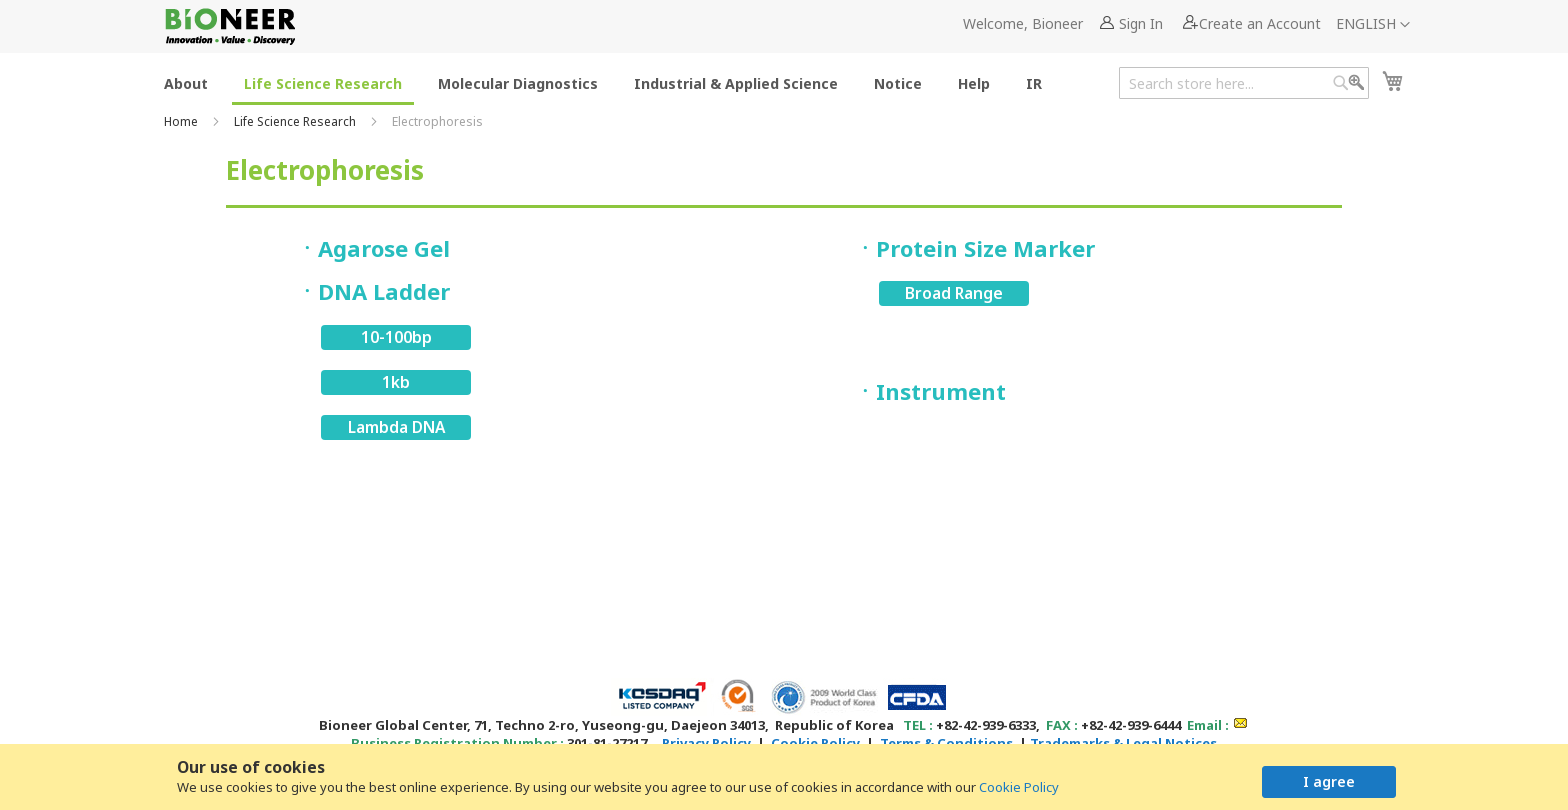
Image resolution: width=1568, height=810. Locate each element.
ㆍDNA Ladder (373, 291)
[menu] (609, 82)
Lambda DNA (396, 427)
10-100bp (396, 337)
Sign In (1141, 23)
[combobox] (1244, 83)
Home (182, 121)
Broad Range (954, 293)
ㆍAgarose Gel (373, 248)
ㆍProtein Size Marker (974, 248)
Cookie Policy (1019, 787)
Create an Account (1260, 23)
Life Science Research (296, 121)
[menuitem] (186, 82)
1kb (396, 382)
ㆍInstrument (930, 391)
